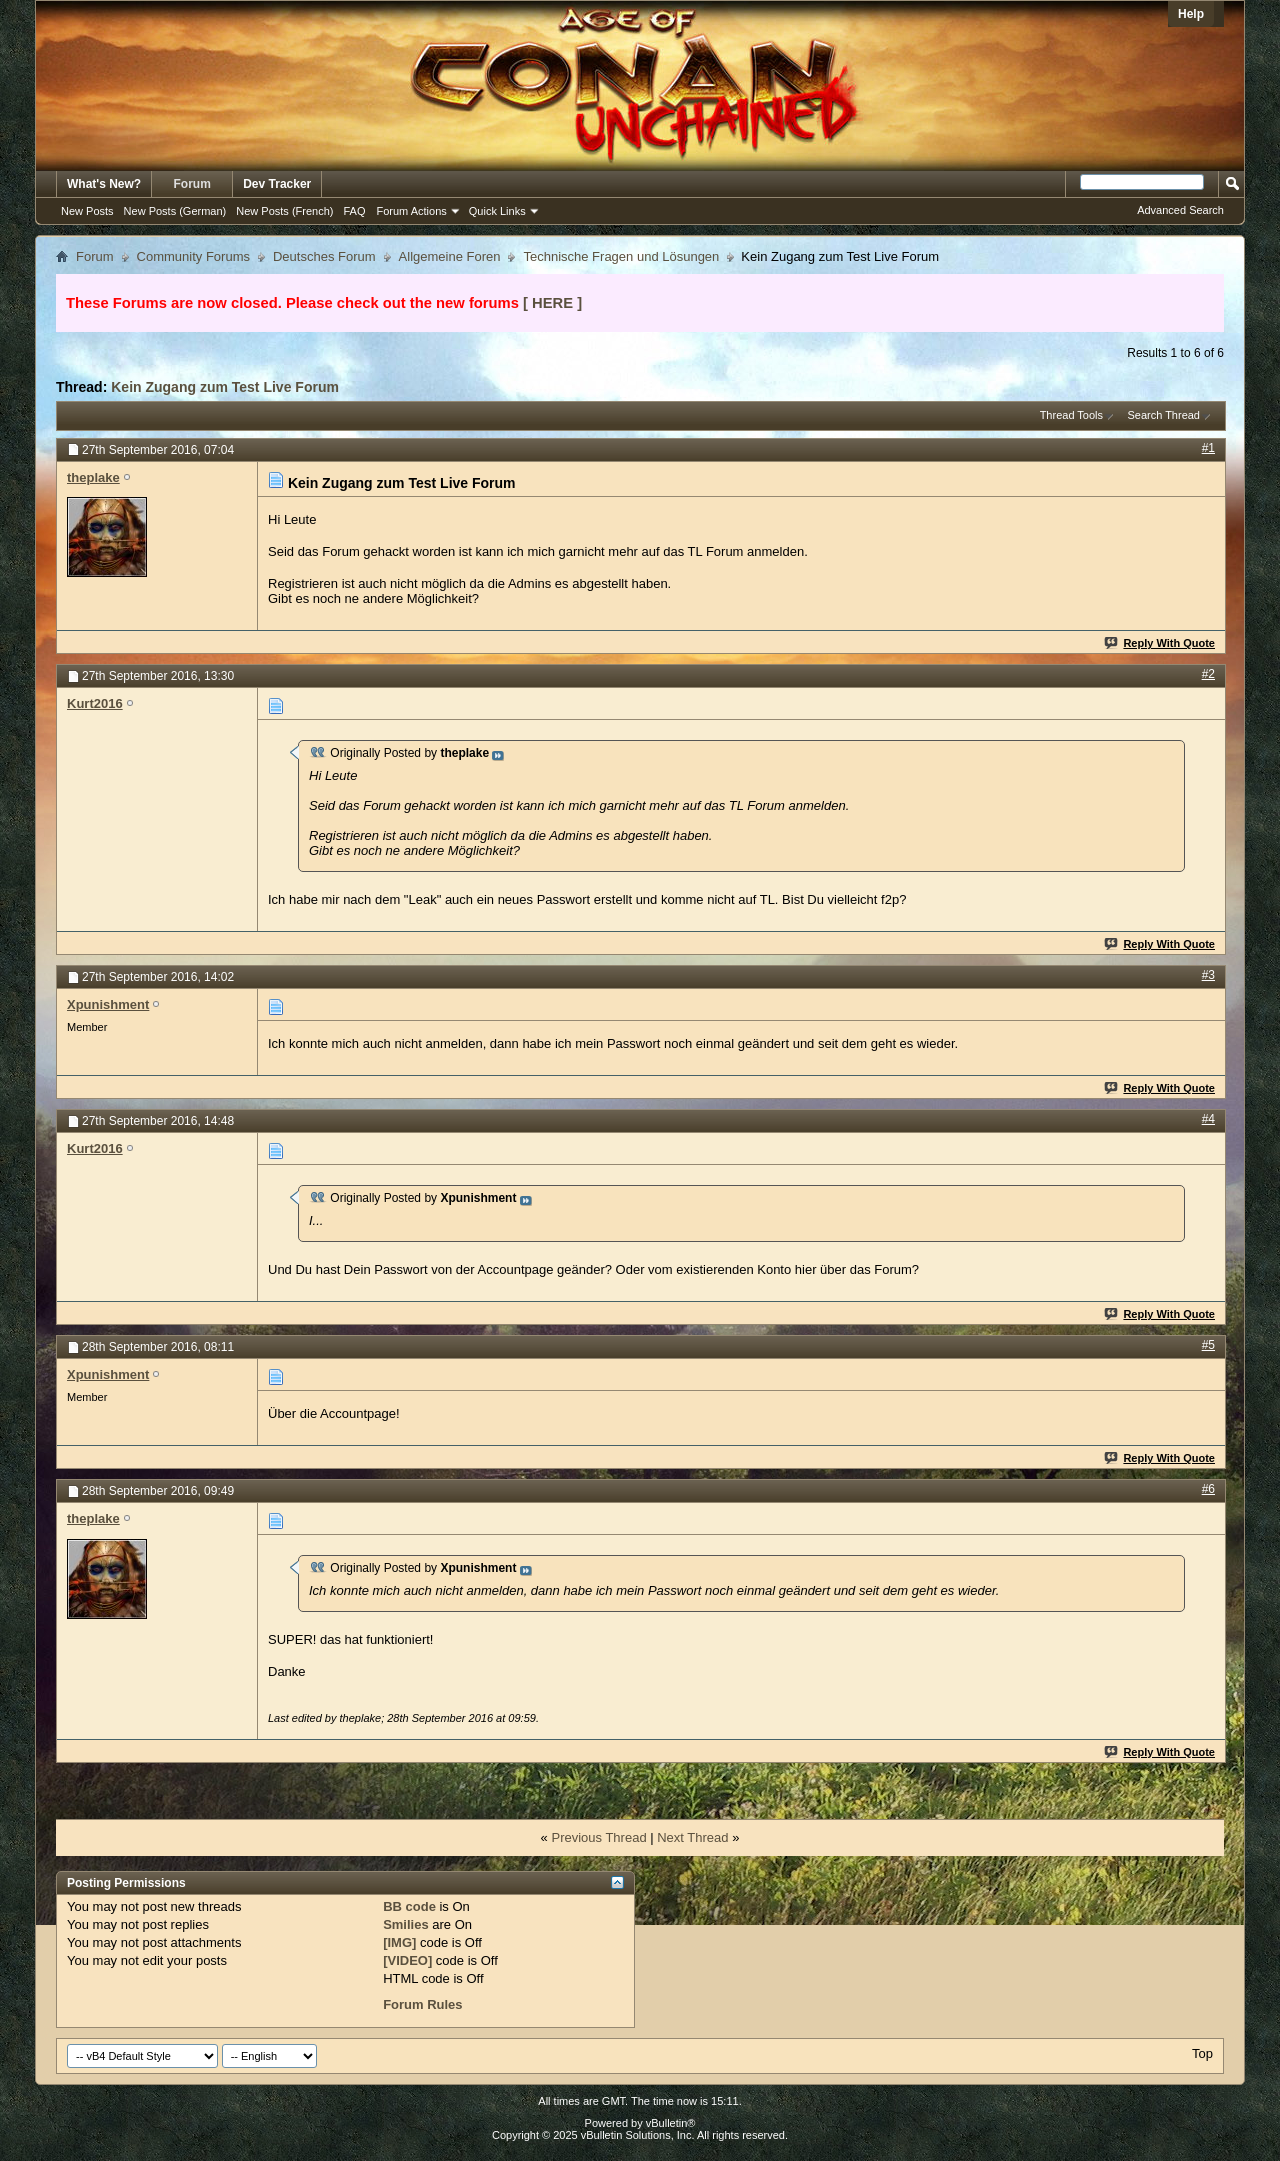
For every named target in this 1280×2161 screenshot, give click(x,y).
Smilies (406, 1924)
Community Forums (193, 256)
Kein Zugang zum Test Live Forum (225, 387)
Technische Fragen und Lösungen (621, 256)
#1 (1208, 448)
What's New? (104, 184)
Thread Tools (1071, 415)
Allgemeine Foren (450, 256)
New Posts (87, 211)
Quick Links (497, 211)
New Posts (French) (284, 211)
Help (1191, 14)
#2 (1208, 674)
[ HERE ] (552, 303)
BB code (409, 1906)
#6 (1208, 1489)
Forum (192, 184)
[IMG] (399, 1942)
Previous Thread (598, 1837)
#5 (1208, 1345)
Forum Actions (412, 211)
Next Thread (692, 1837)
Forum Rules (422, 2004)
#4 (1208, 1119)
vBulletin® (671, 2123)
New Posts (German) (175, 211)
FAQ (354, 211)
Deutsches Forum (324, 256)
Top (1202, 2053)
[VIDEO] (407, 1960)
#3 (1208, 975)
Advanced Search (1180, 210)
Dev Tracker (277, 184)
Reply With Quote (1160, 643)
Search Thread (1163, 415)
